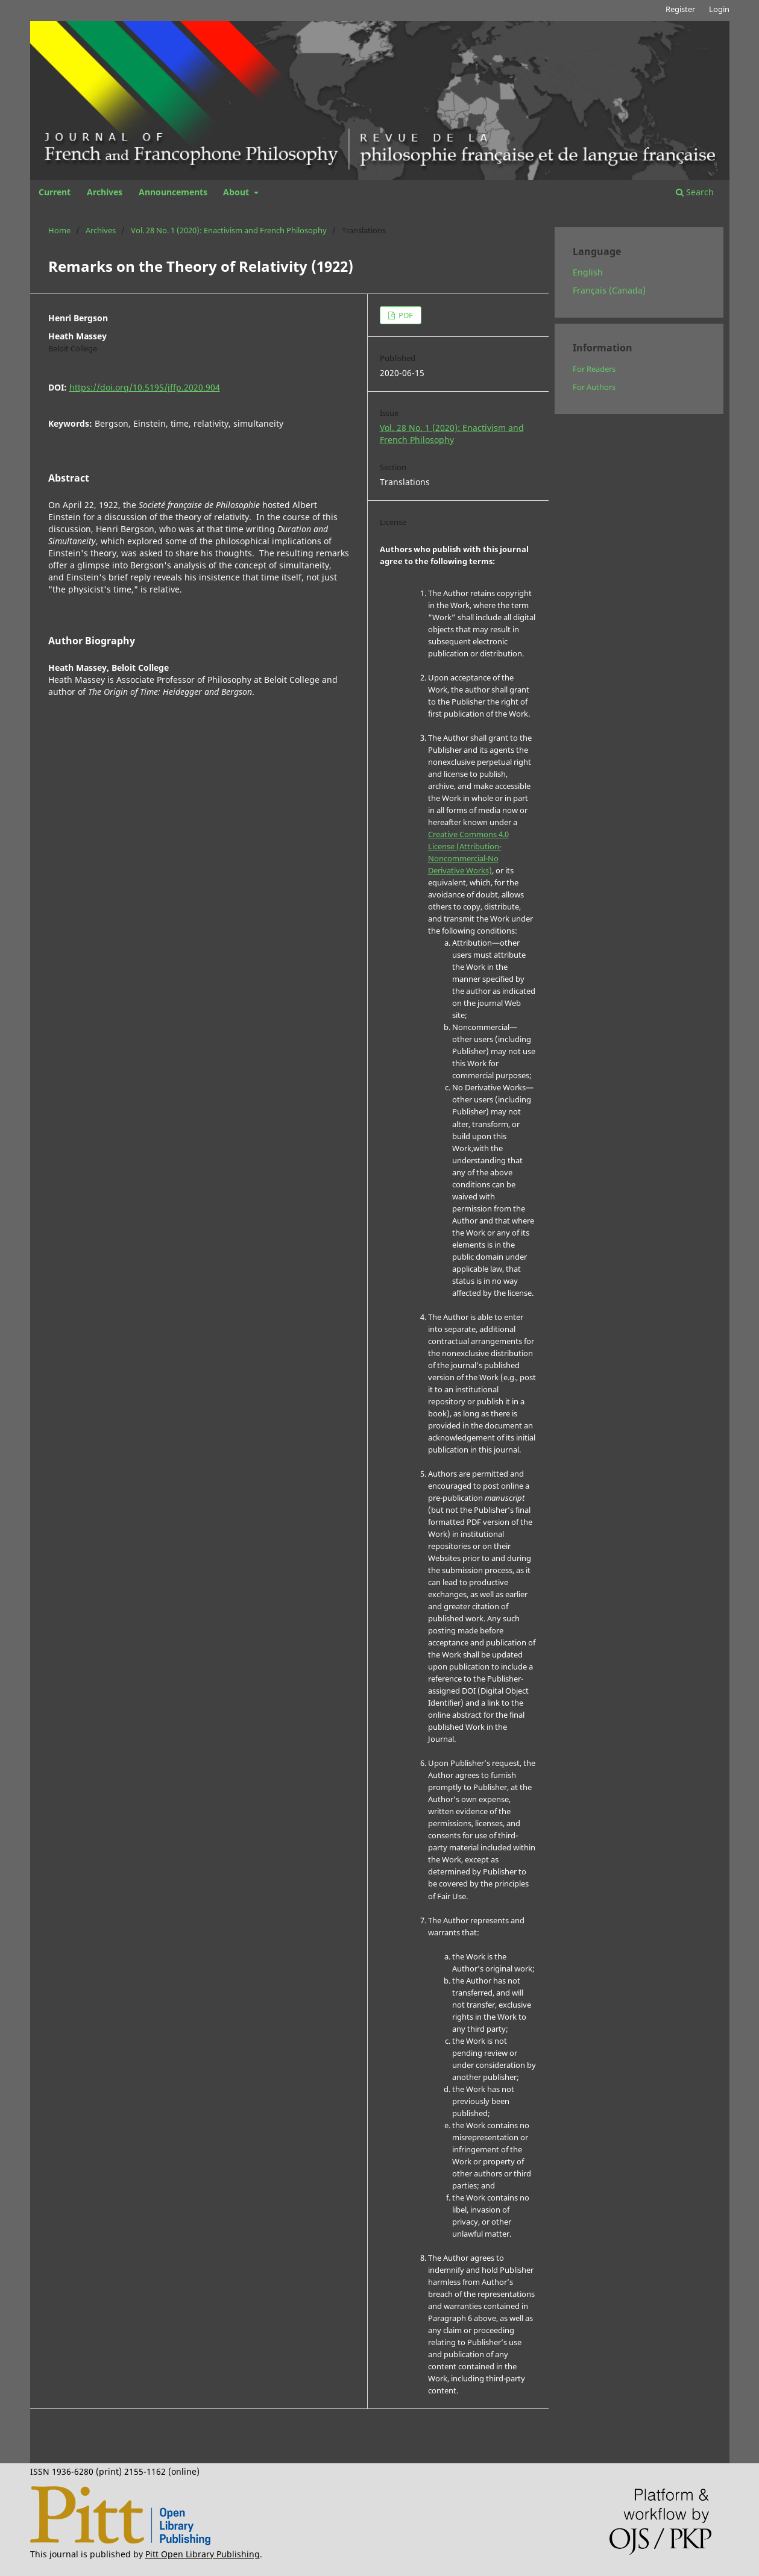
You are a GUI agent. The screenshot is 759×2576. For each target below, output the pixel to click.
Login (719, 9)
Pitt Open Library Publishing (202, 2554)
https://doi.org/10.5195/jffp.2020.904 (144, 387)
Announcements (173, 192)
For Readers (594, 368)
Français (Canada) (609, 290)
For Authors (594, 387)
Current (55, 192)
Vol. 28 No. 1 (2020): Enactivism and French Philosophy (229, 230)
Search (695, 192)
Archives (104, 192)
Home (59, 230)
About (237, 192)
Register (680, 9)
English (588, 272)
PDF (405, 315)
